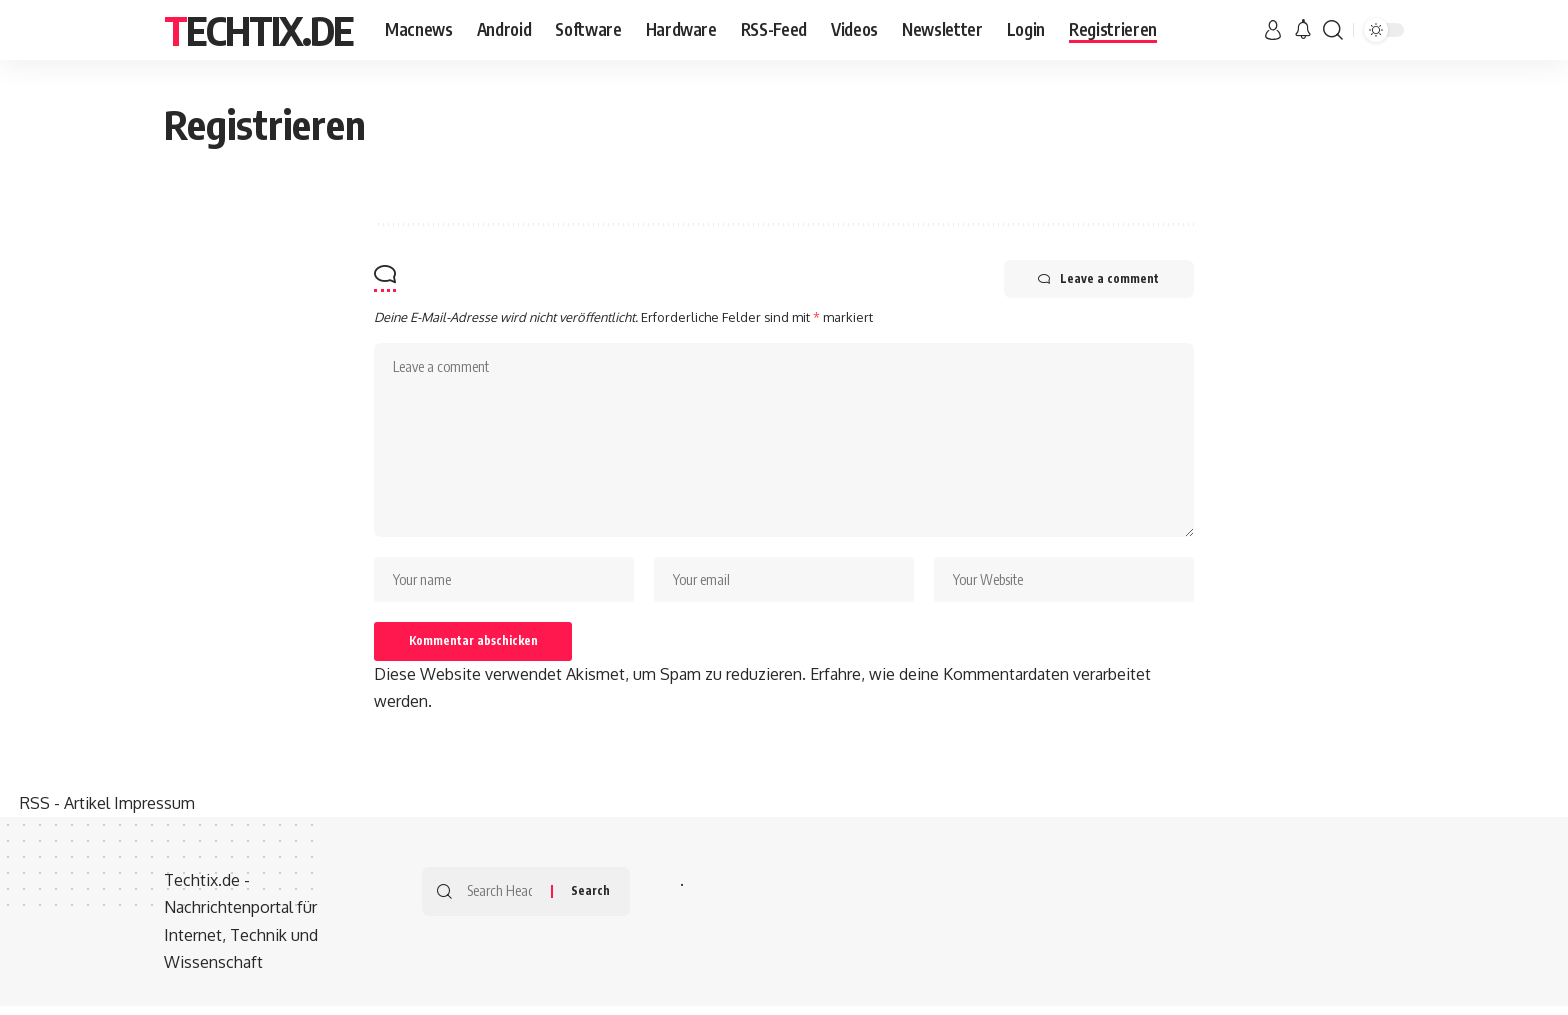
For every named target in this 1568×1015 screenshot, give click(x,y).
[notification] (1303, 30)
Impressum (154, 812)
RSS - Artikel (65, 812)
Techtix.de (258, 30)
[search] (1333, 30)
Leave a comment (1093, 280)
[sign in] (1273, 30)
